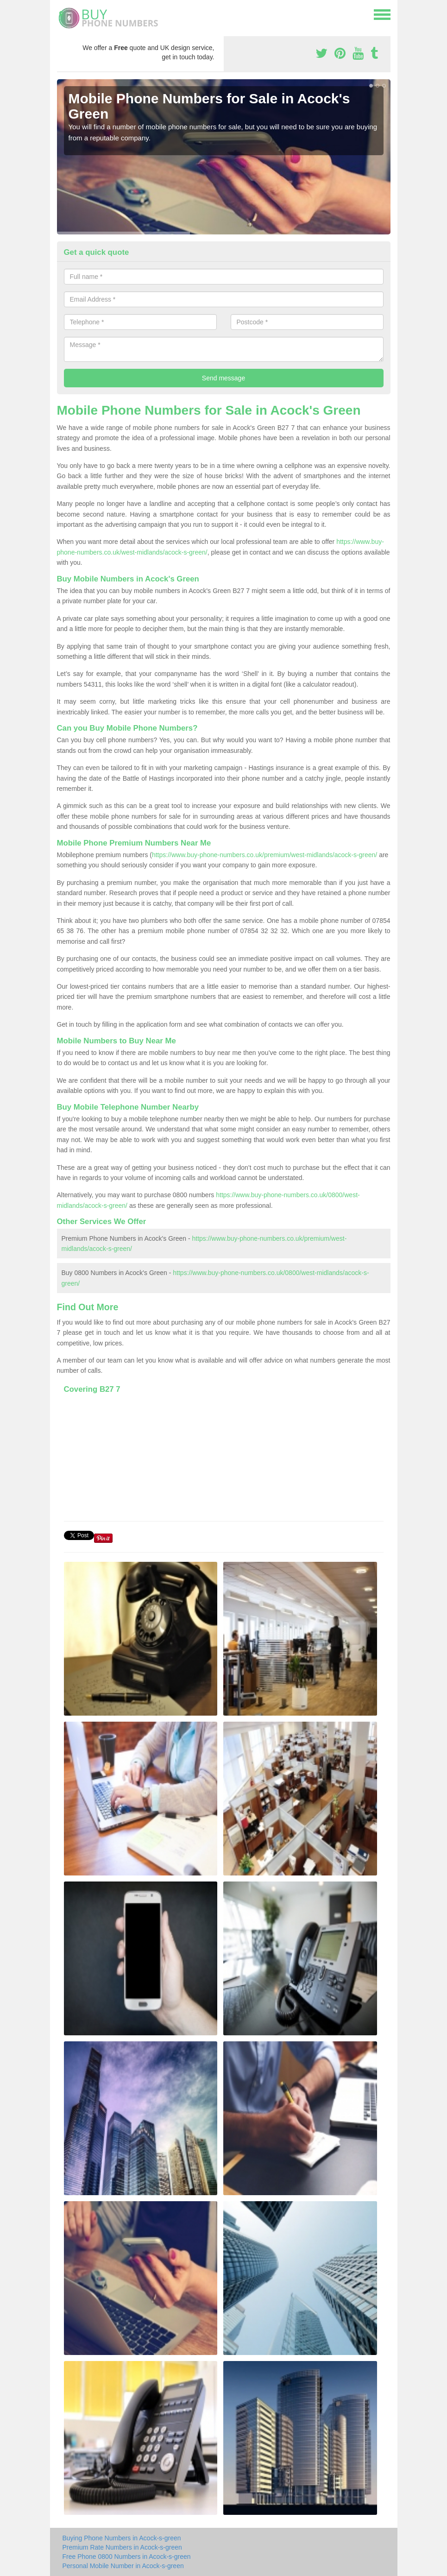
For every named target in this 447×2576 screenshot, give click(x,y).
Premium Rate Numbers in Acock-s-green (122, 2547)
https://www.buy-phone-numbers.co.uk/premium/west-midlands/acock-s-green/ (264, 855)
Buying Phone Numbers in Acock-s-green (122, 2538)
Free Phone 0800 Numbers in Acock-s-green (127, 2556)
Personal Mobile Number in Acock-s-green (123, 2566)
